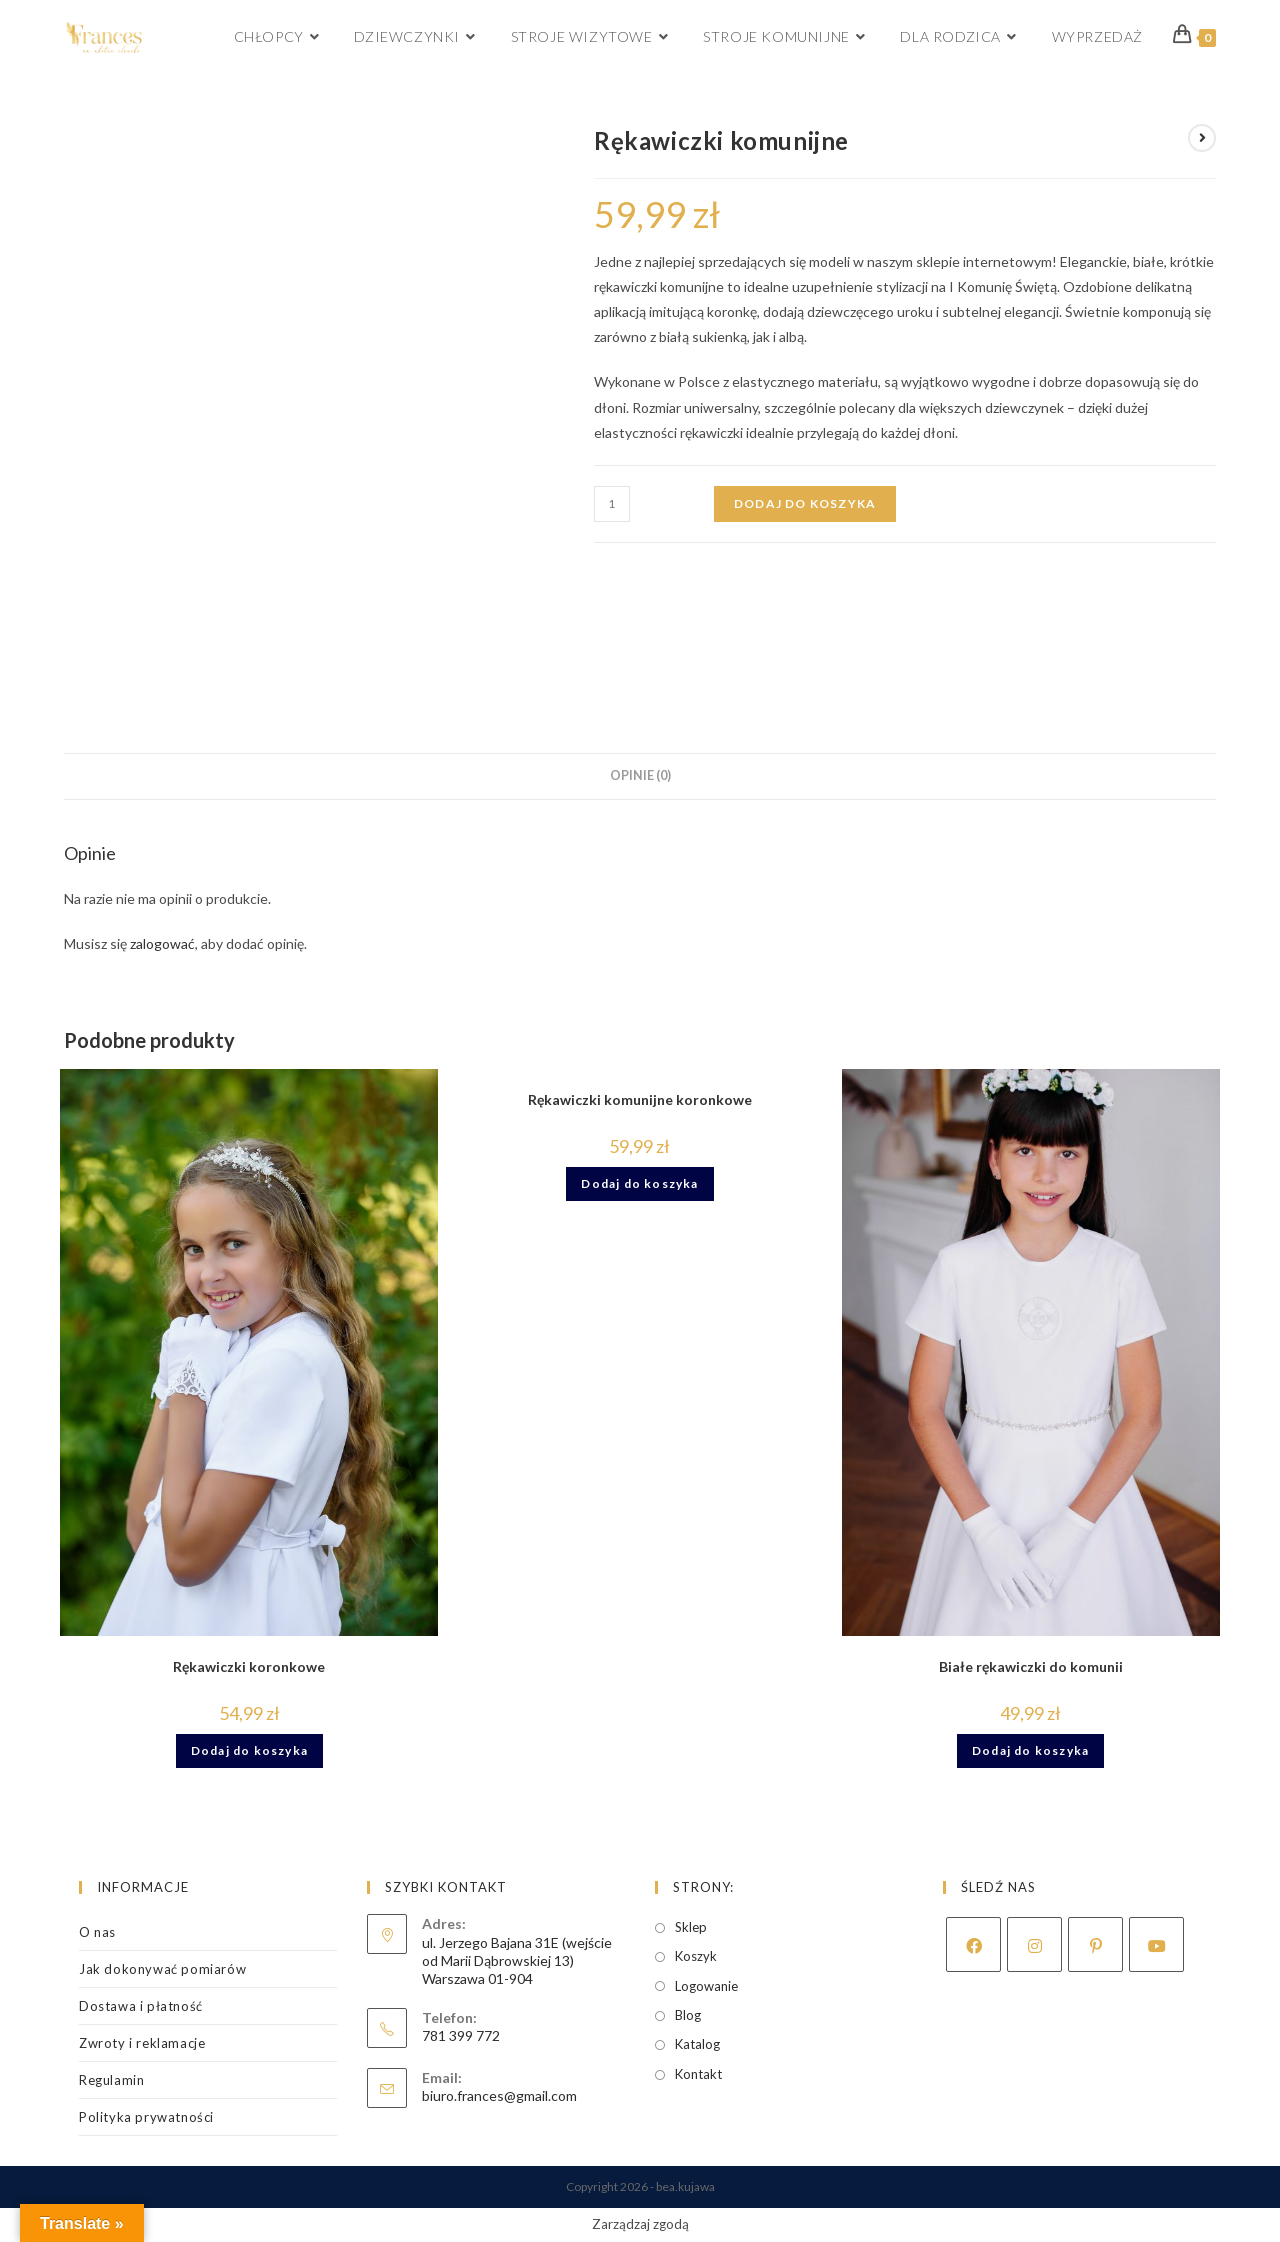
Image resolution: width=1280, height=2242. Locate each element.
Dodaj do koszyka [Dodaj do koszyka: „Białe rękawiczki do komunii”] (1030, 1750)
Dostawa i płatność (141, 2006)
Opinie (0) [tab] (640, 775)
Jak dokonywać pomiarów (162, 1969)
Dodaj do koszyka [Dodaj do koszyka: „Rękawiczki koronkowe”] (249, 1750)
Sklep (691, 1927)
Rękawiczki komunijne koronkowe (640, 1099)
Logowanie (706, 1986)
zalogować (162, 943)
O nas (97, 1932)
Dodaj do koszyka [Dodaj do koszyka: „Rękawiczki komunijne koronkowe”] (639, 1183)
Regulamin (111, 2080)
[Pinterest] (1095, 1944)
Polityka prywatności (146, 2117)
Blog (688, 2015)
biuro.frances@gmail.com (499, 2095)
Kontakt (698, 2074)
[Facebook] (973, 1944)
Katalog (697, 2044)
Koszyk (696, 1956)
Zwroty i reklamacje (142, 2043)
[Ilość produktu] (612, 504)
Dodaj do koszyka (805, 503)
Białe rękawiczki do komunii (1031, 1666)
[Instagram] (1034, 1944)
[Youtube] (1156, 1944)
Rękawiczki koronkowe (249, 1666)
